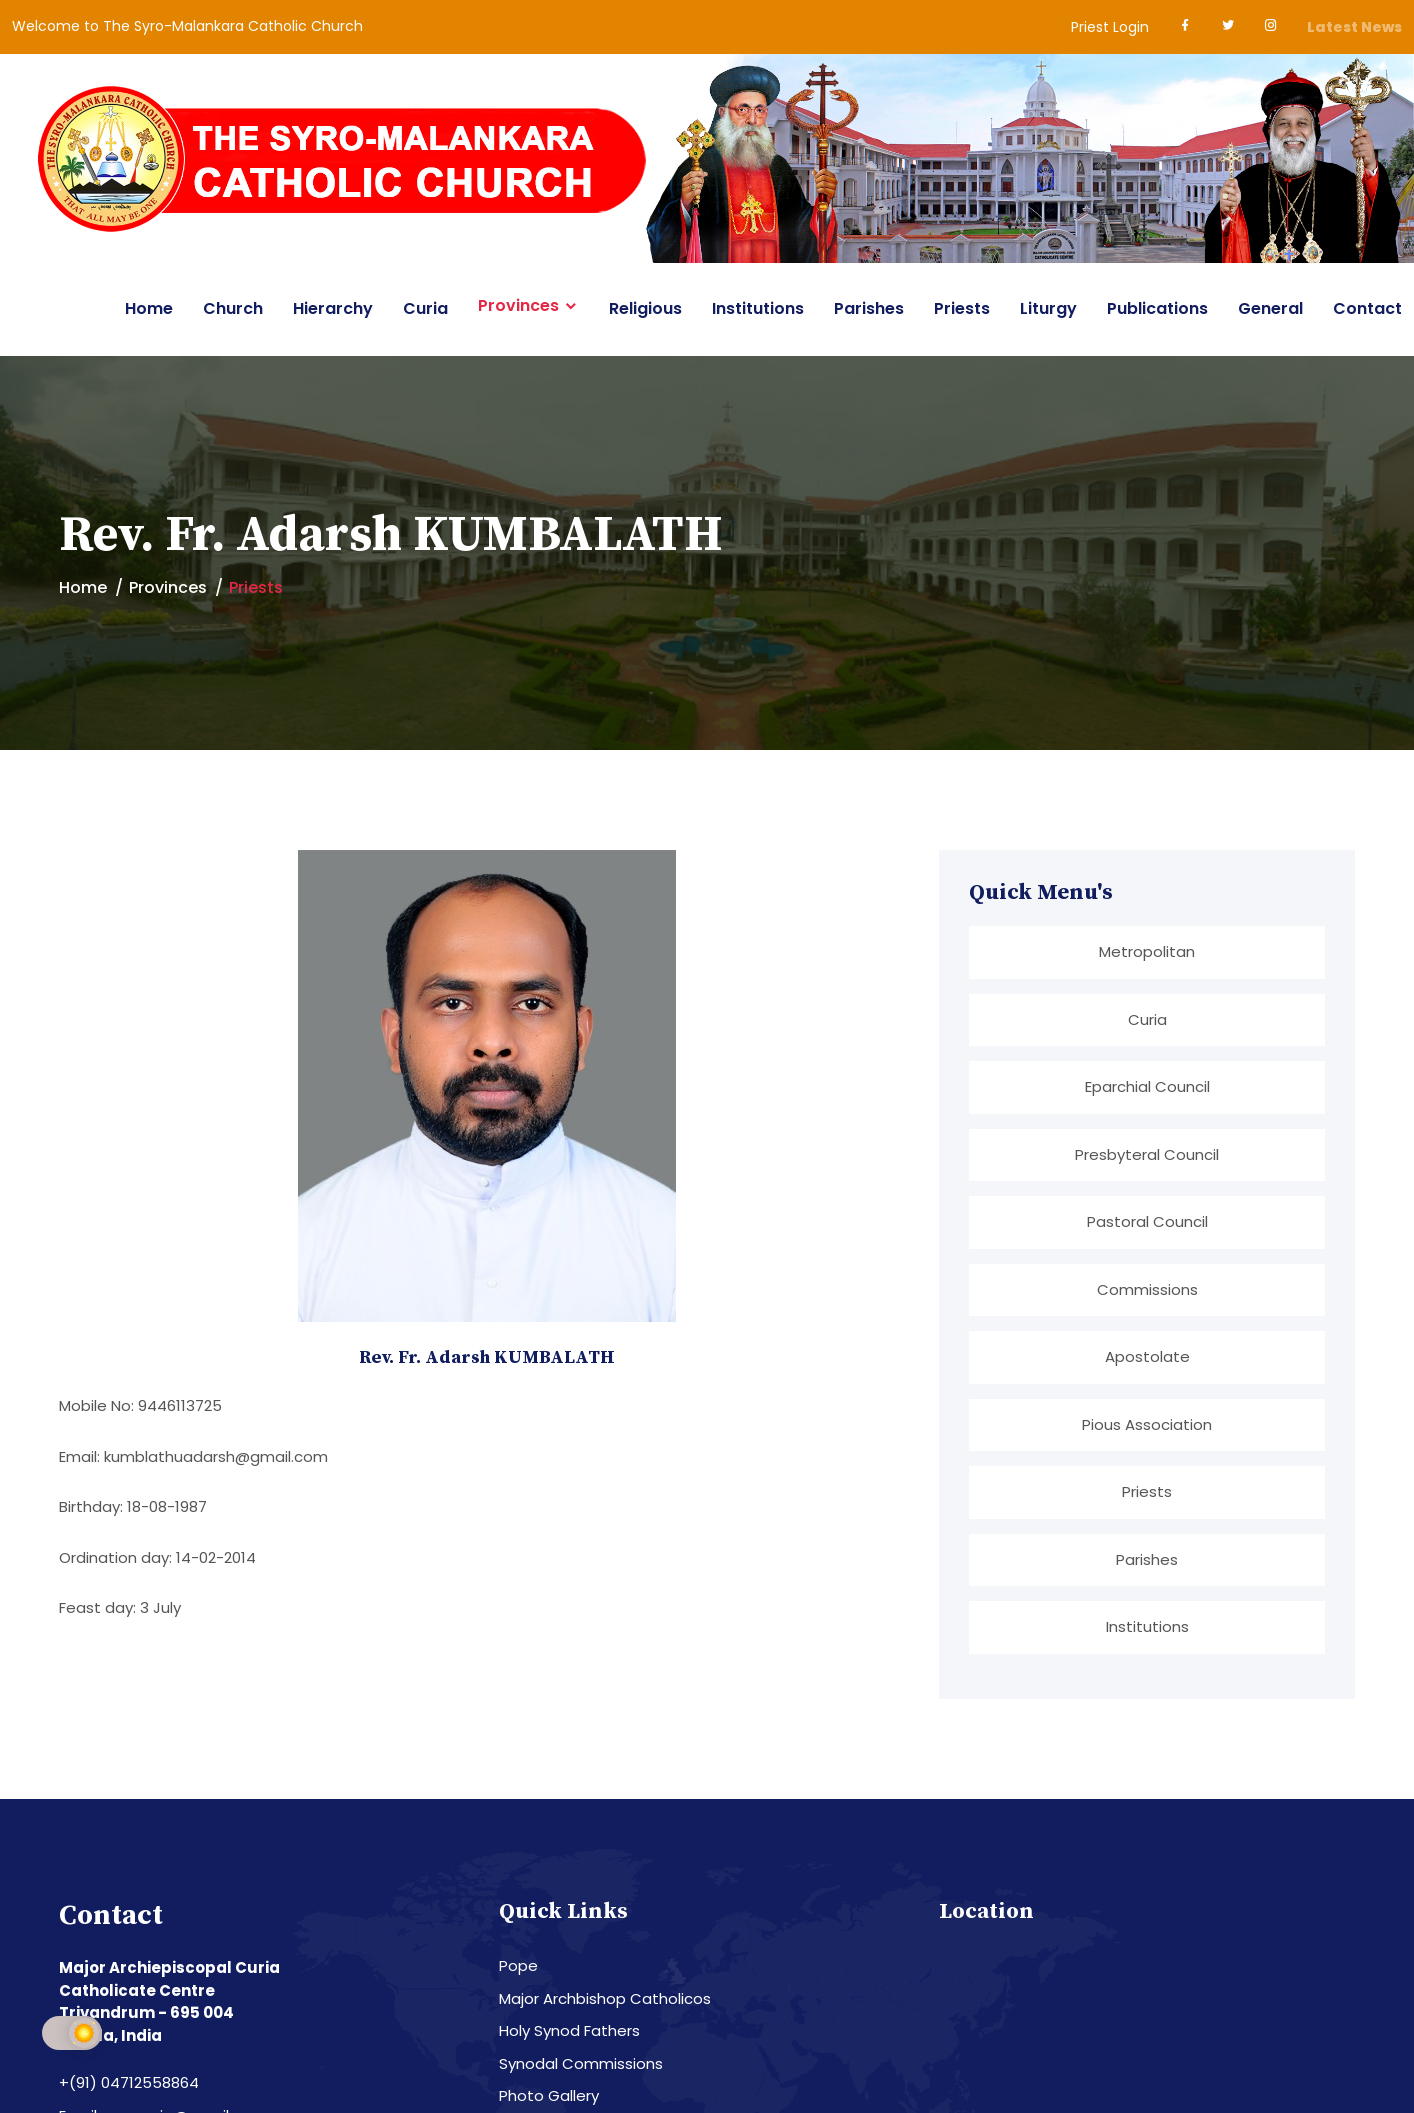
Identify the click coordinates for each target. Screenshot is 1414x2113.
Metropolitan (1147, 951)
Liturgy (1048, 308)
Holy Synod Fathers (569, 2028)
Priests (962, 308)
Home (149, 308)
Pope (518, 1963)
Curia (425, 308)
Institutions (758, 308)
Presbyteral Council (1147, 1153)
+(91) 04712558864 (129, 2080)
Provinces (518, 306)
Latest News (1354, 27)
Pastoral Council (1147, 1220)
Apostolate (1147, 1355)
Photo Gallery (549, 2093)
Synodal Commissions (581, 2060)
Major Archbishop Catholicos (605, 1995)
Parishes (869, 308)
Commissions (1147, 1287)
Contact (1367, 308)
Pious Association (1147, 1422)
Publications (1157, 308)
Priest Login (1110, 27)
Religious (645, 308)
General (1270, 308)
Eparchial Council (1147, 1086)
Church (233, 308)
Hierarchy (333, 308)
